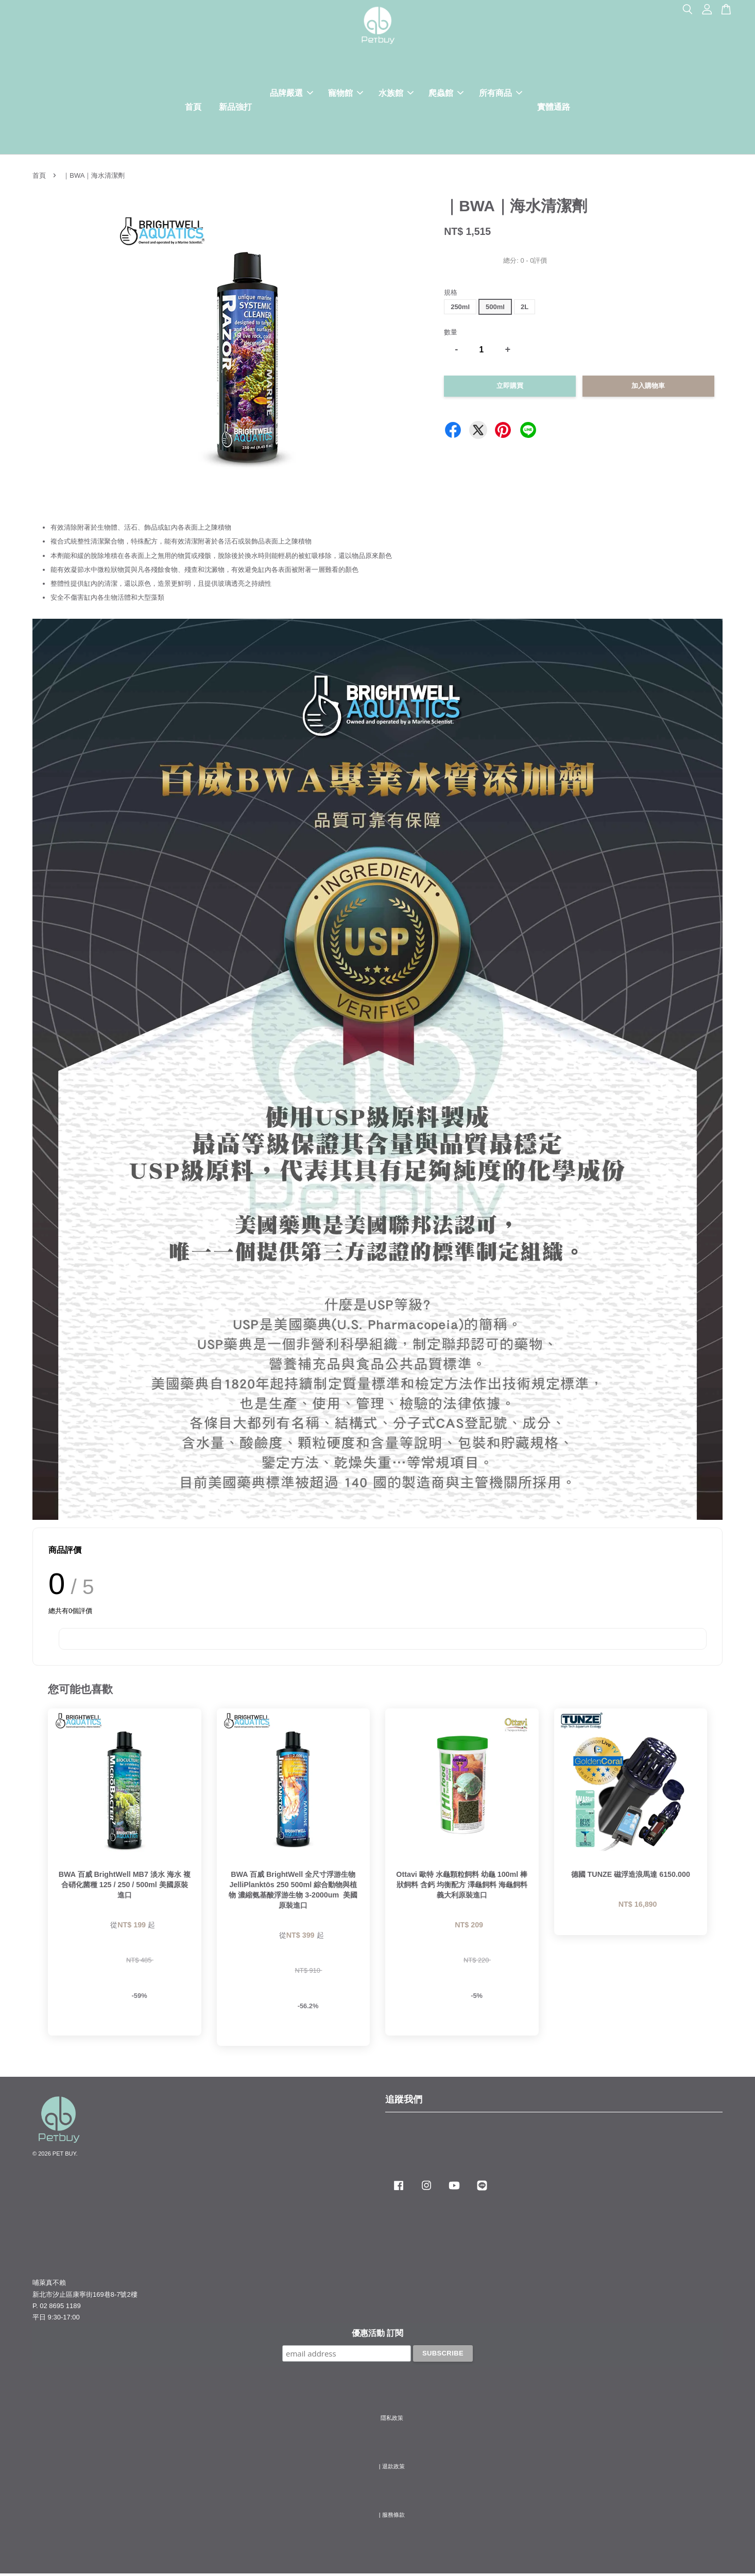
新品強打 (235, 108)
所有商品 (500, 94)
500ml (495, 309)
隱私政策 (392, 2420)
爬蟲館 (446, 94)
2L (524, 309)
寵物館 (345, 94)
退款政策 (393, 2468)
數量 (450, 334)
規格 (450, 294)
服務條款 (393, 2517)
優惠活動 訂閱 (377, 2335)
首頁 (193, 108)
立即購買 (509, 388)
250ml (460, 309)
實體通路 (553, 108)
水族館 (396, 94)
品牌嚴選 (291, 94)
